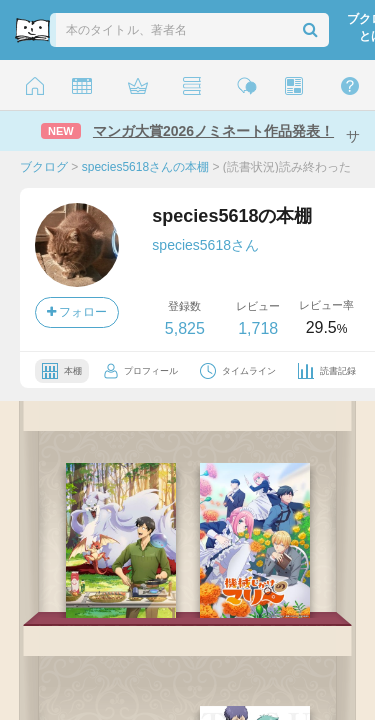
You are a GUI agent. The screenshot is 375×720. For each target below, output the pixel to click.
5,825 (185, 328)
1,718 (258, 328)
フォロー (77, 312)
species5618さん (205, 245)
